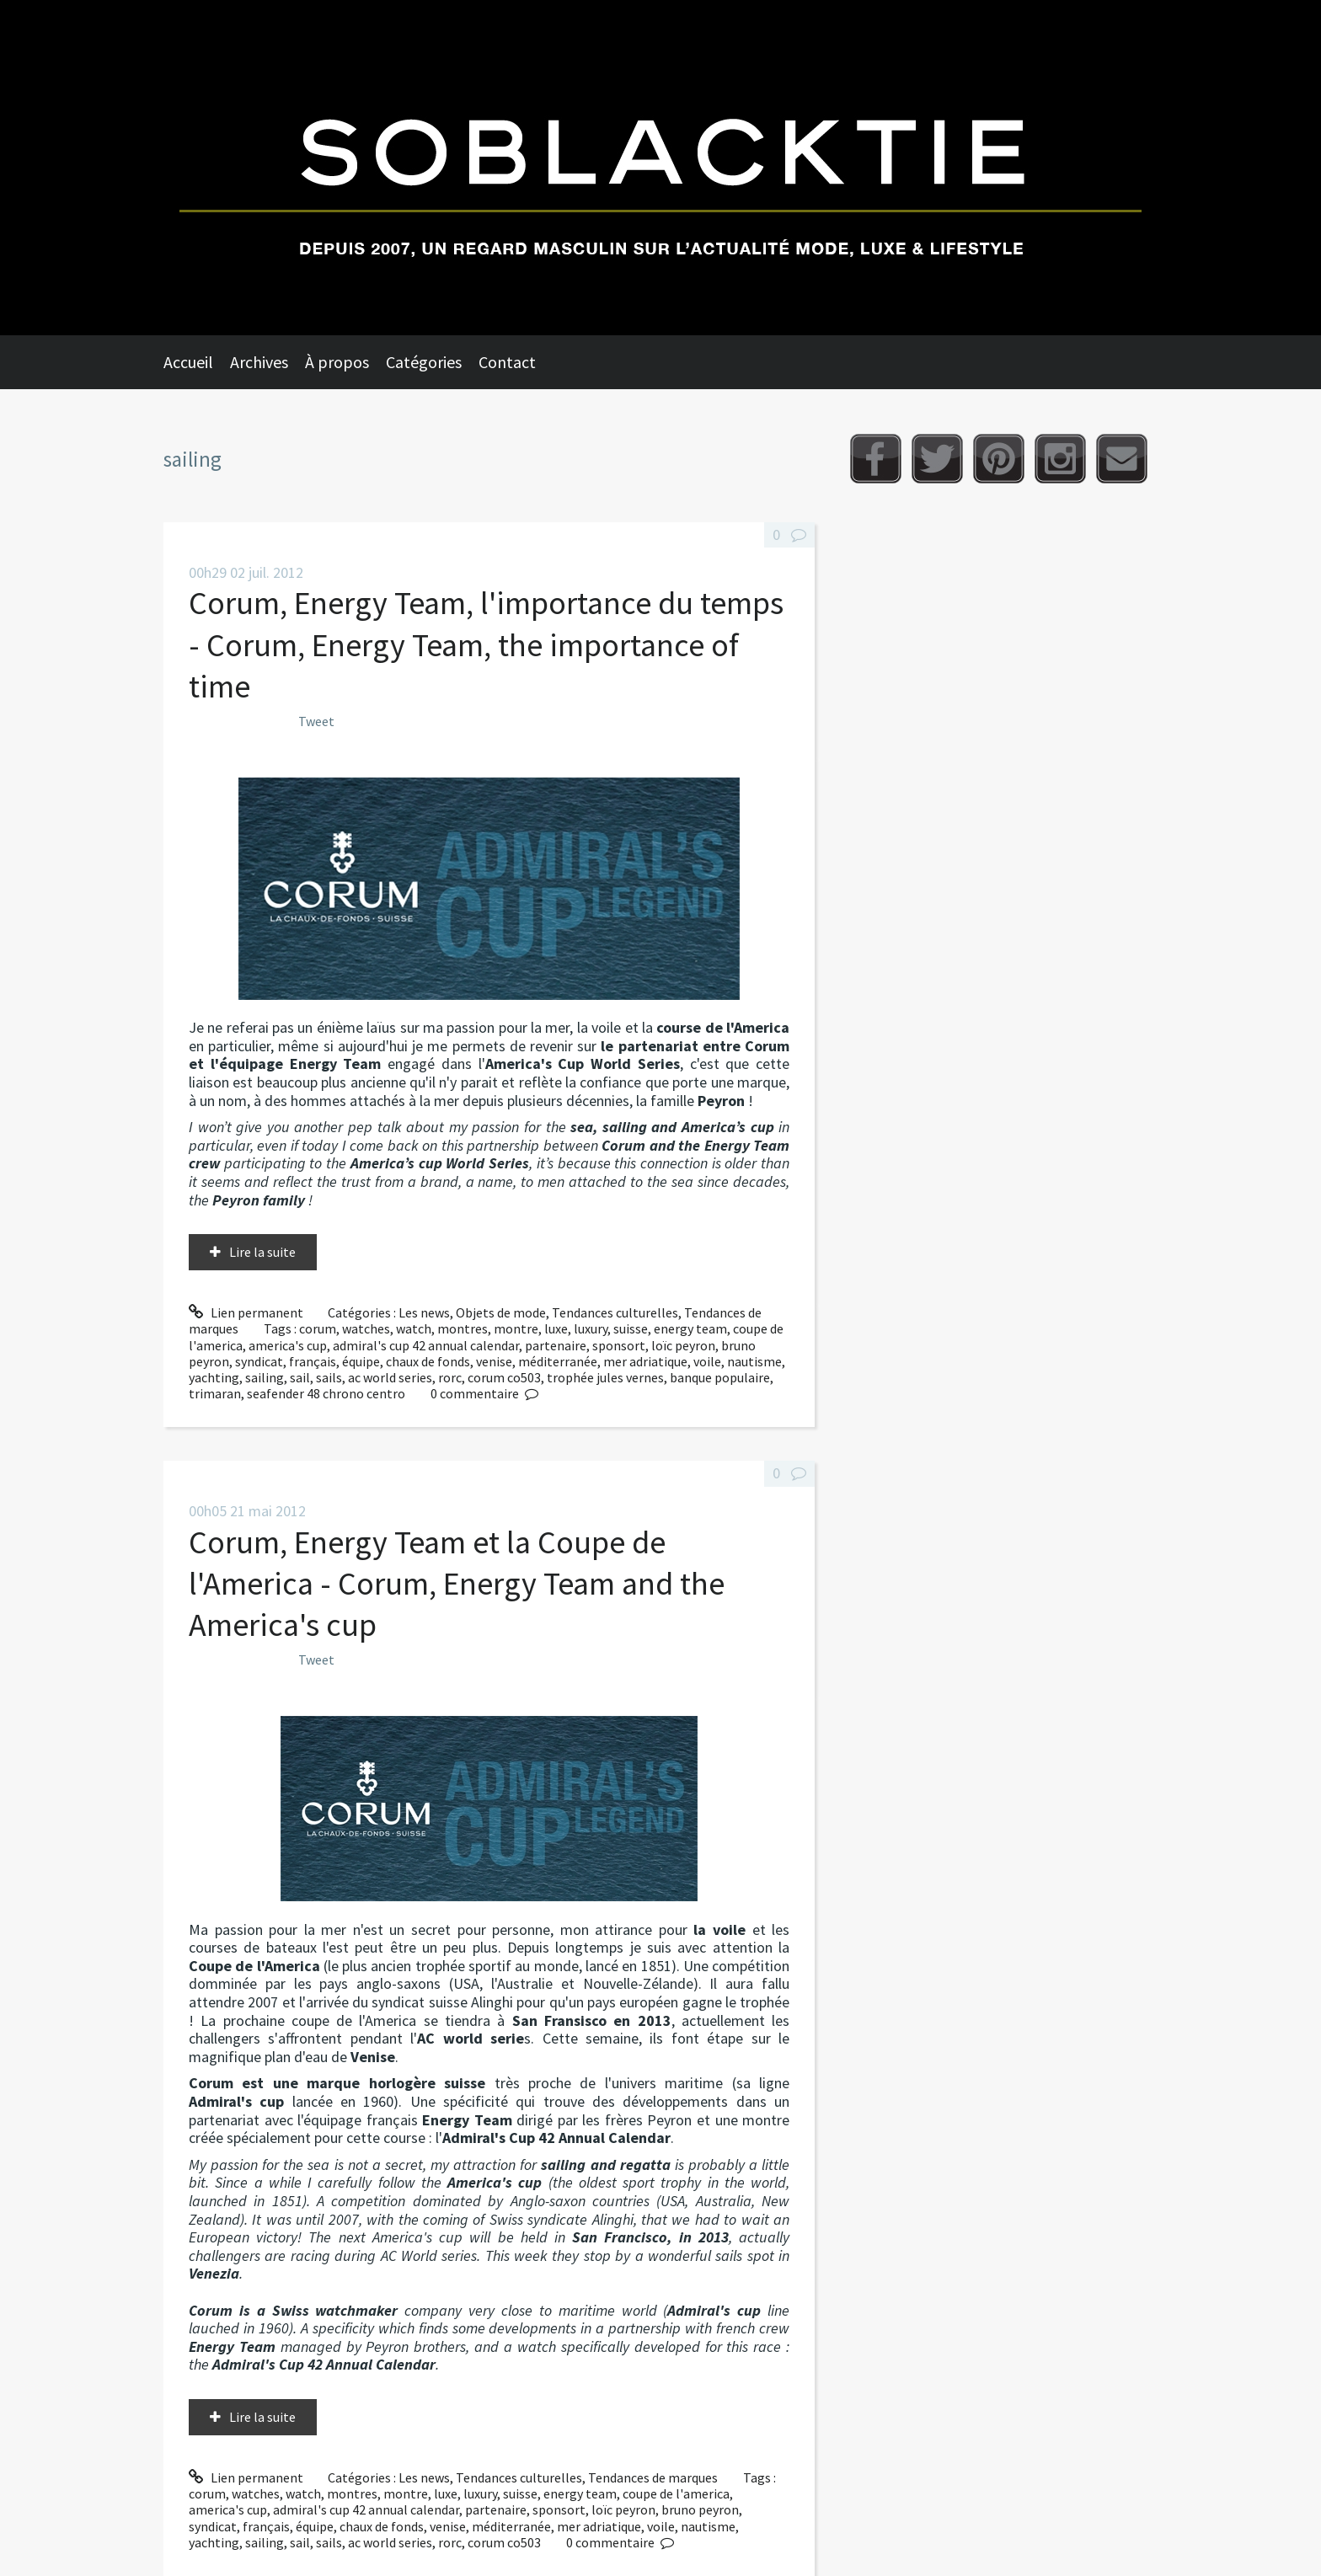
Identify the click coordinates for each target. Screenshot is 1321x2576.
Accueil (188, 361)
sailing (264, 1377)
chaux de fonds (428, 1361)
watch (413, 1328)
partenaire (555, 1345)
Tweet (316, 721)
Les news (424, 1312)
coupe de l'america (676, 2493)
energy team (690, 1328)
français (312, 1361)
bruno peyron (700, 2509)
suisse (630, 1328)
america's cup (288, 1345)
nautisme (754, 1361)
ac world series (390, 1377)
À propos (337, 361)
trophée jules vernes (605, 1377)
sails (329, 1377)
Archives (259, 361)
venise (494, 1361)
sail (300, 1377)
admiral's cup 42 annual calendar (426, 1345)
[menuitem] (196, 362)
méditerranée (557, 1361)
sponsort (618, 1345)
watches (366, 1328)
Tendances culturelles (615, 1312)
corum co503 (504, 1377)
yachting (214, 1377)
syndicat (259, 1361)
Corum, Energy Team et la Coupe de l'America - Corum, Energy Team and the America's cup (457, 1583)
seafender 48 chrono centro (326, 1393)
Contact (507, 361)
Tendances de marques (653, 2477)
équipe (361, 1361)
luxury (590, 1328)
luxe (556, 1328)
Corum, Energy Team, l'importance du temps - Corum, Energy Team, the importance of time (486, 644)
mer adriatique (645, 1361)
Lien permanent (246, 1312)
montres (462, 1328)
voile (707, 1361)
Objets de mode (501, 1312)
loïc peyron (683, 1345)
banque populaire (720, 1377)
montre (516, 1328)
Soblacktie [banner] (660, 167)
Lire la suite (262, 1251)
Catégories (424, 361)
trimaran (215, 1393)
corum (317, 1328)
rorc (450, 1377)
